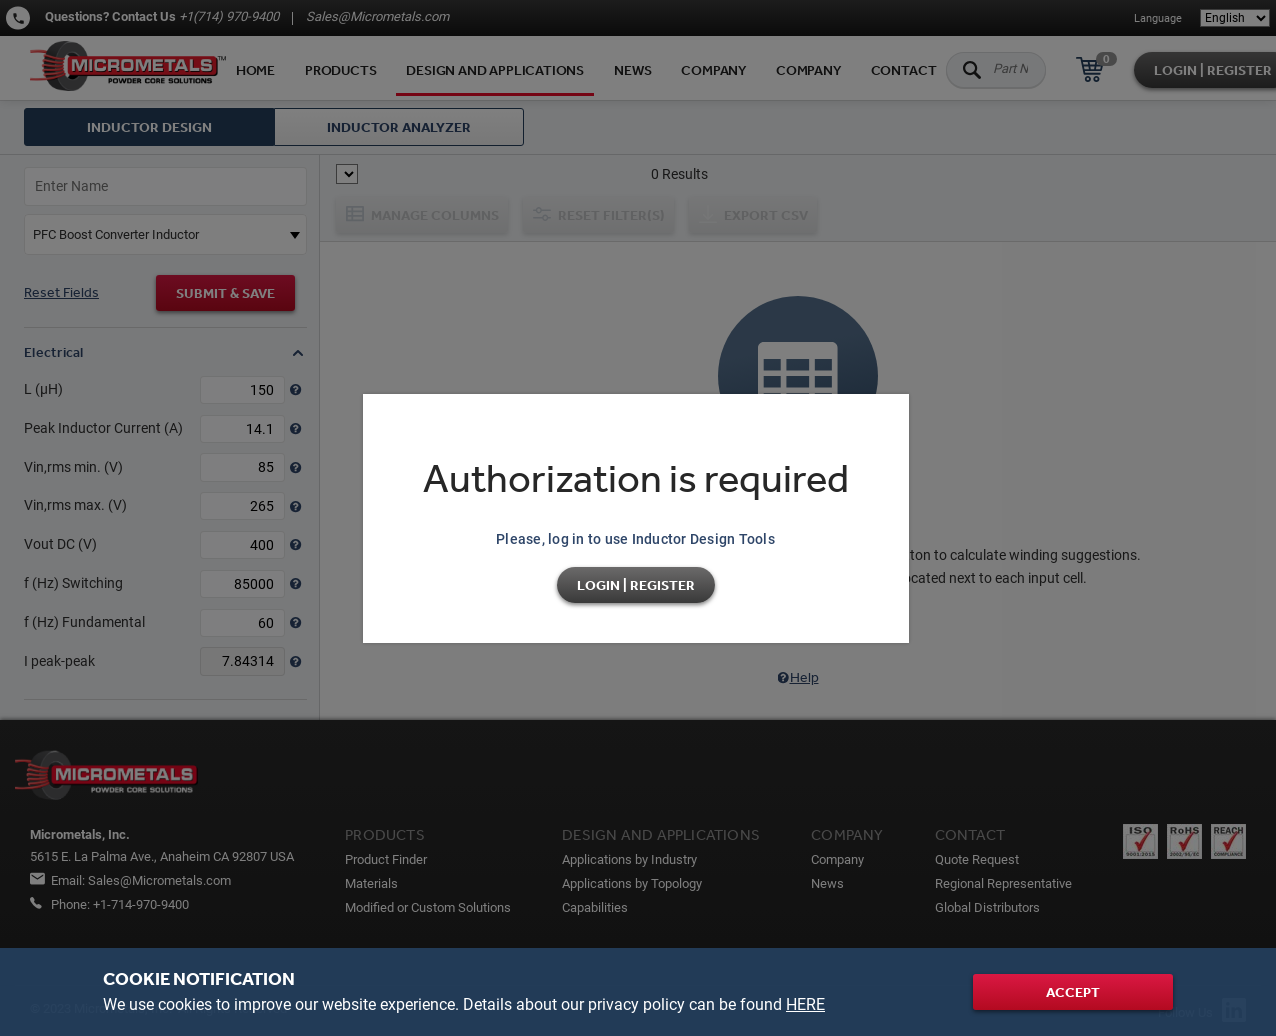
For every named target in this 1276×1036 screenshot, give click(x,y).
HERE (805, 1004)
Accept (1073, 992)
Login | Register (636, 585)
